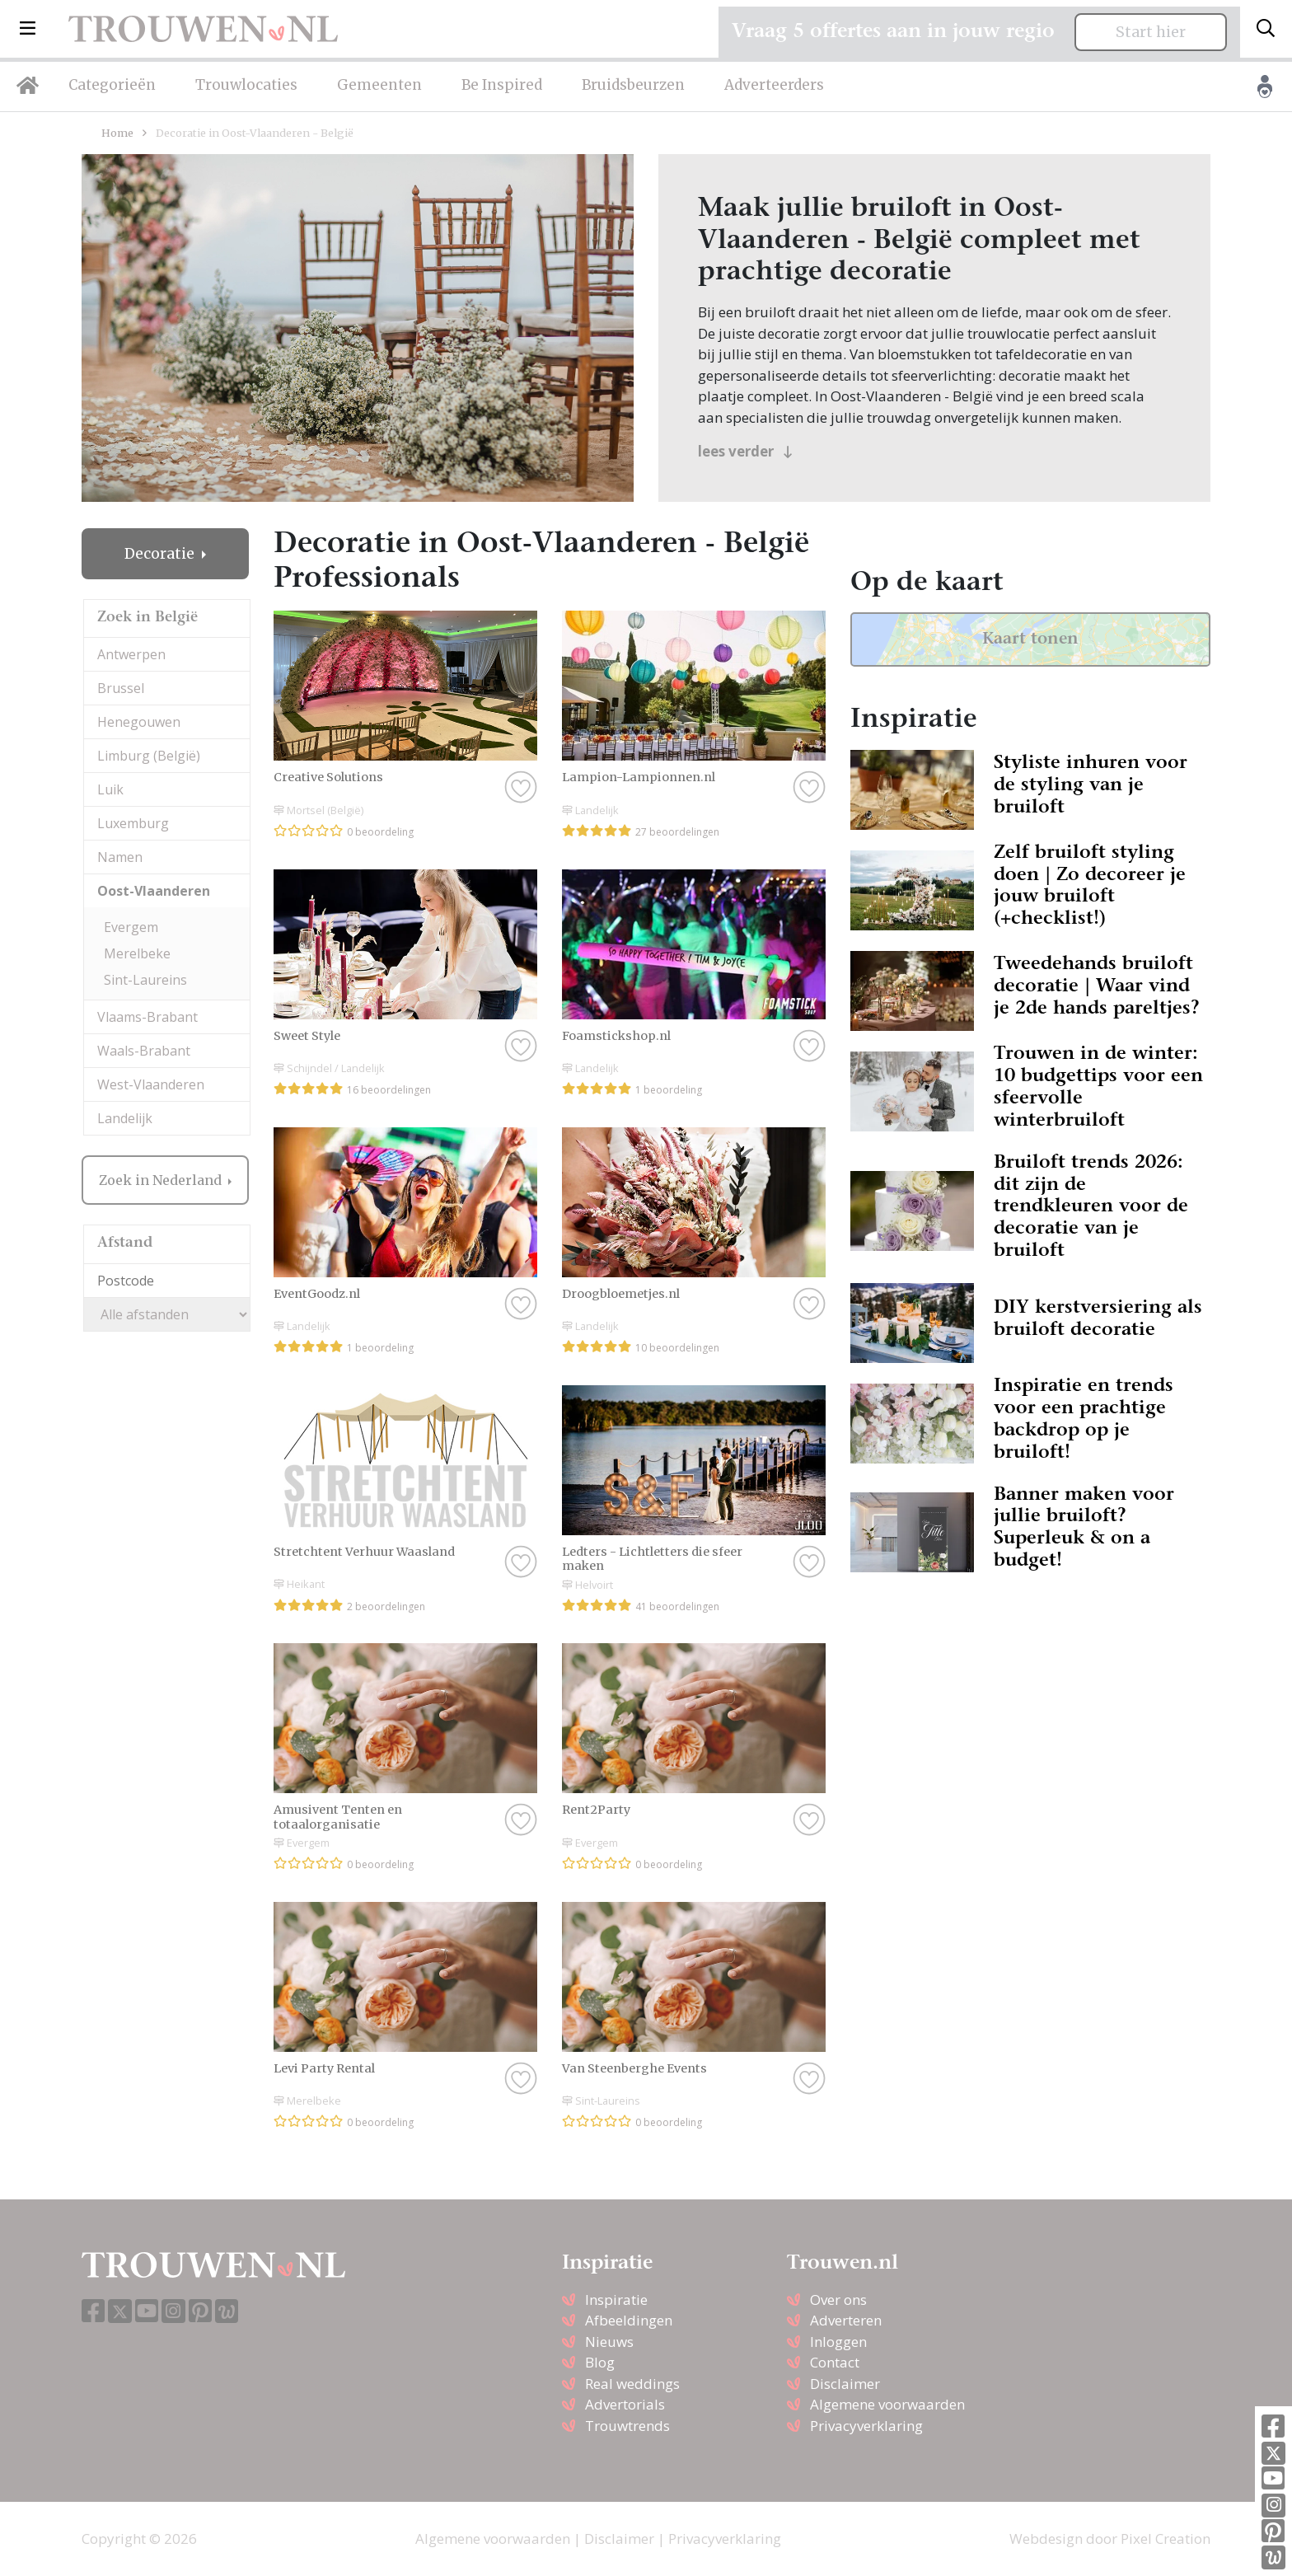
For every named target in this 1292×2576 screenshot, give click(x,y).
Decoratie (161, 554)
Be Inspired (501, 85)
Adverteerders (774, 85)
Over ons (838, 2299)
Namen (120, 857)
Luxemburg (133, 823)
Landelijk (124, 1118)
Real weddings (632, 2383)
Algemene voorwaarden (887, 2404)
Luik (110, 789)
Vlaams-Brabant (147, 1017)
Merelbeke (137, 953)
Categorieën (112, 85)
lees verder (745, 451)
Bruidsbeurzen (633, 85)
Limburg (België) (148, 756)
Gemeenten (379, 85)
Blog (600, 2362)
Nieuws (609, 2341)
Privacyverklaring (866, 2425)
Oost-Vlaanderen (153, 891)
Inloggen (838, 2341)
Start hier (1151, 32)
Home (117, 132)
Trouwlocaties (246, 85)
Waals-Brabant (143, 1051)
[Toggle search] (1265, 29)
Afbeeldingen (628, 2320)
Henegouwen (138, 722)
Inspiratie (616, 2299)
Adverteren (846, 2320)
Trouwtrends (627, 2425)
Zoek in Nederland (162, 1180)
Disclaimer (845, 2383)
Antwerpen (131, 654)
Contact (834, 2362)
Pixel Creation (1165, 2538)
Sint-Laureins (145, 980)
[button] (28, 29)
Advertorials (625, 2404)
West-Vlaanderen (150, 1084)
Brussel (120, 688)
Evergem (131, 927)
